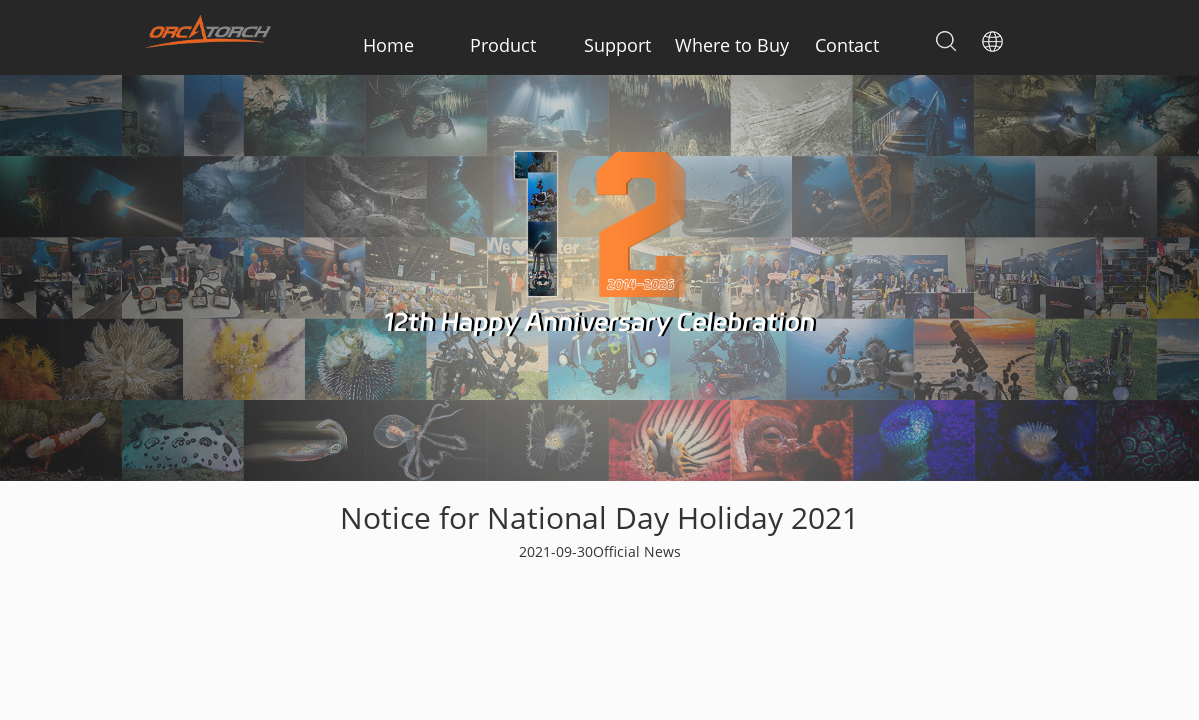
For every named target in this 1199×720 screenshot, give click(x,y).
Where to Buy (732, 45)
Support (617, 45)
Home (388, 45)
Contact (847, 45)
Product (503, 45)
